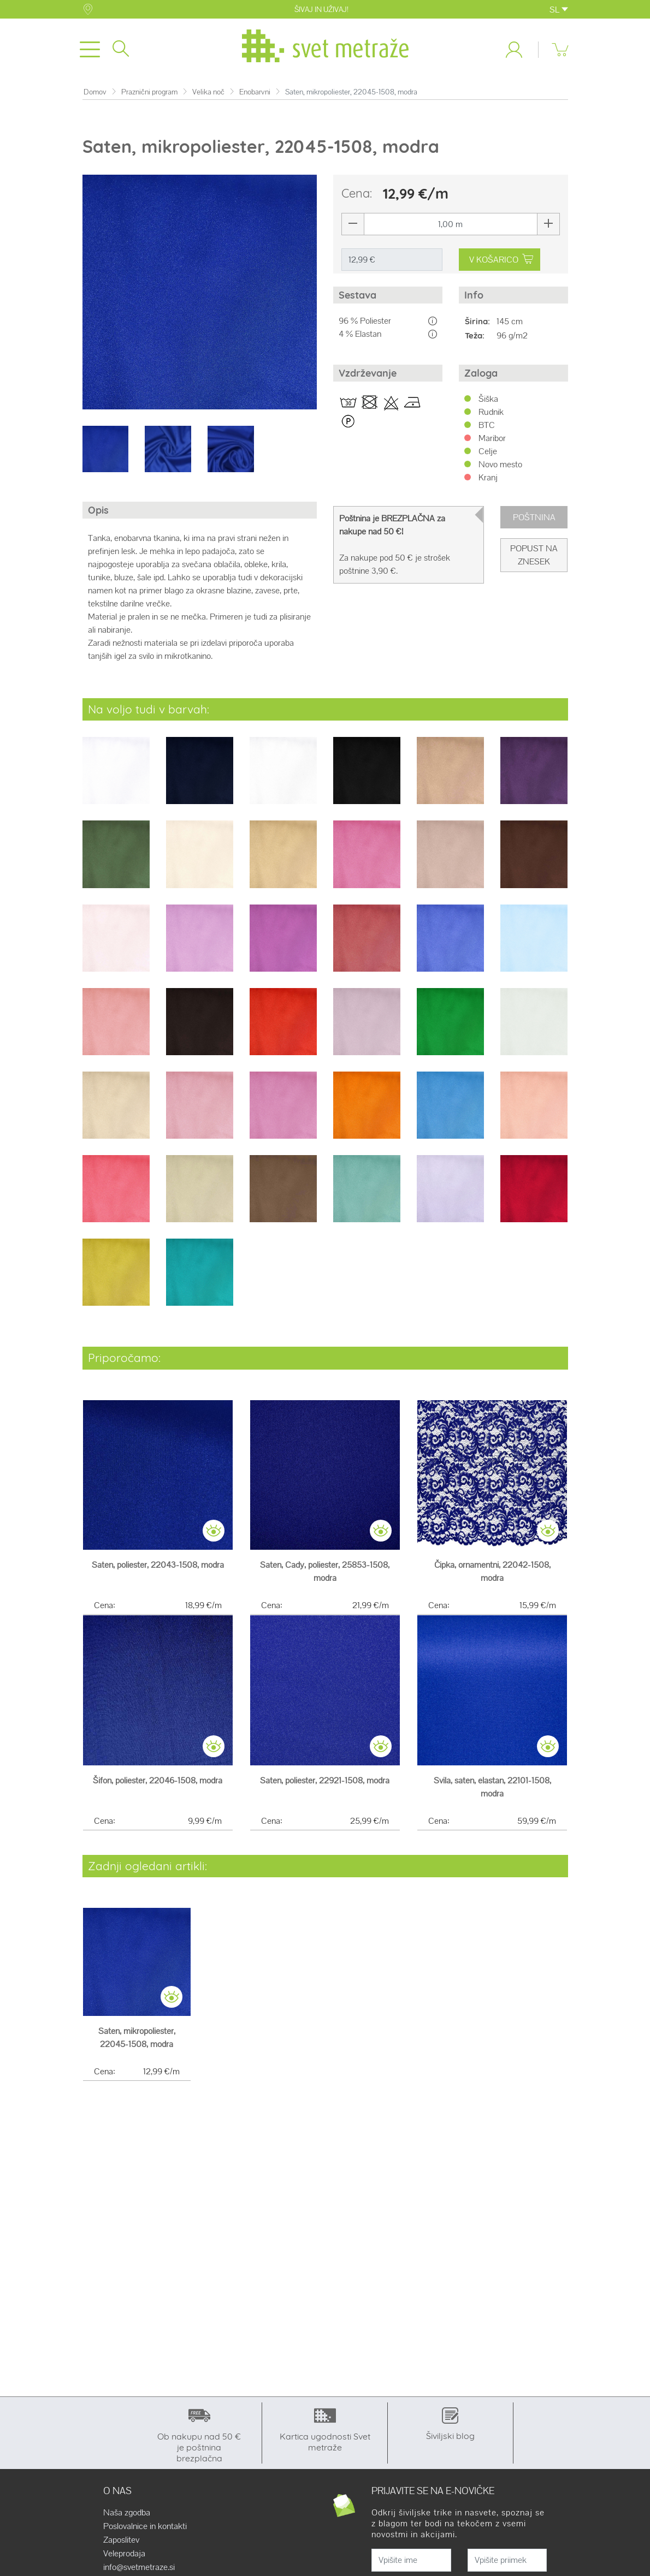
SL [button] (558, 9)
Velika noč (208, 98)
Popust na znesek (534, 562)
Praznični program (149, 98)
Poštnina (534, 524)
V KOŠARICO (501, 266)
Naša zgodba (126, 2519)
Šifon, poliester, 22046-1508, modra (157, 1787)
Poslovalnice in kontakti (145, 2532)
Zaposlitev (121, 2546)
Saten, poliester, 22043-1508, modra (158, 1571)
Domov (95, 98)
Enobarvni (254, 98)
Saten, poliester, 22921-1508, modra (324, 1787)
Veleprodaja (124, 2560)
